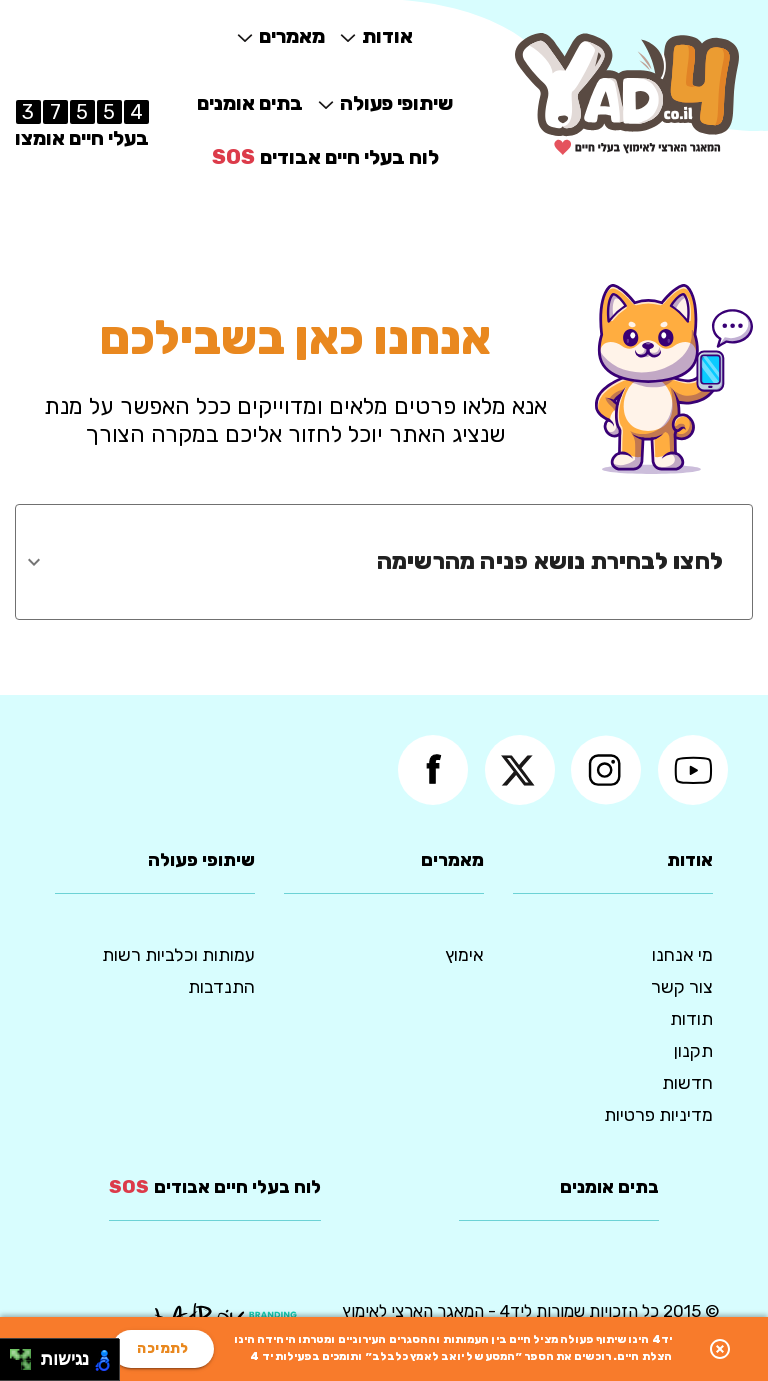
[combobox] (369, 562)
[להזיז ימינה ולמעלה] (26, 1354)
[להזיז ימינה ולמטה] (26, 1365)
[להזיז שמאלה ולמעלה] (15, 1354)
